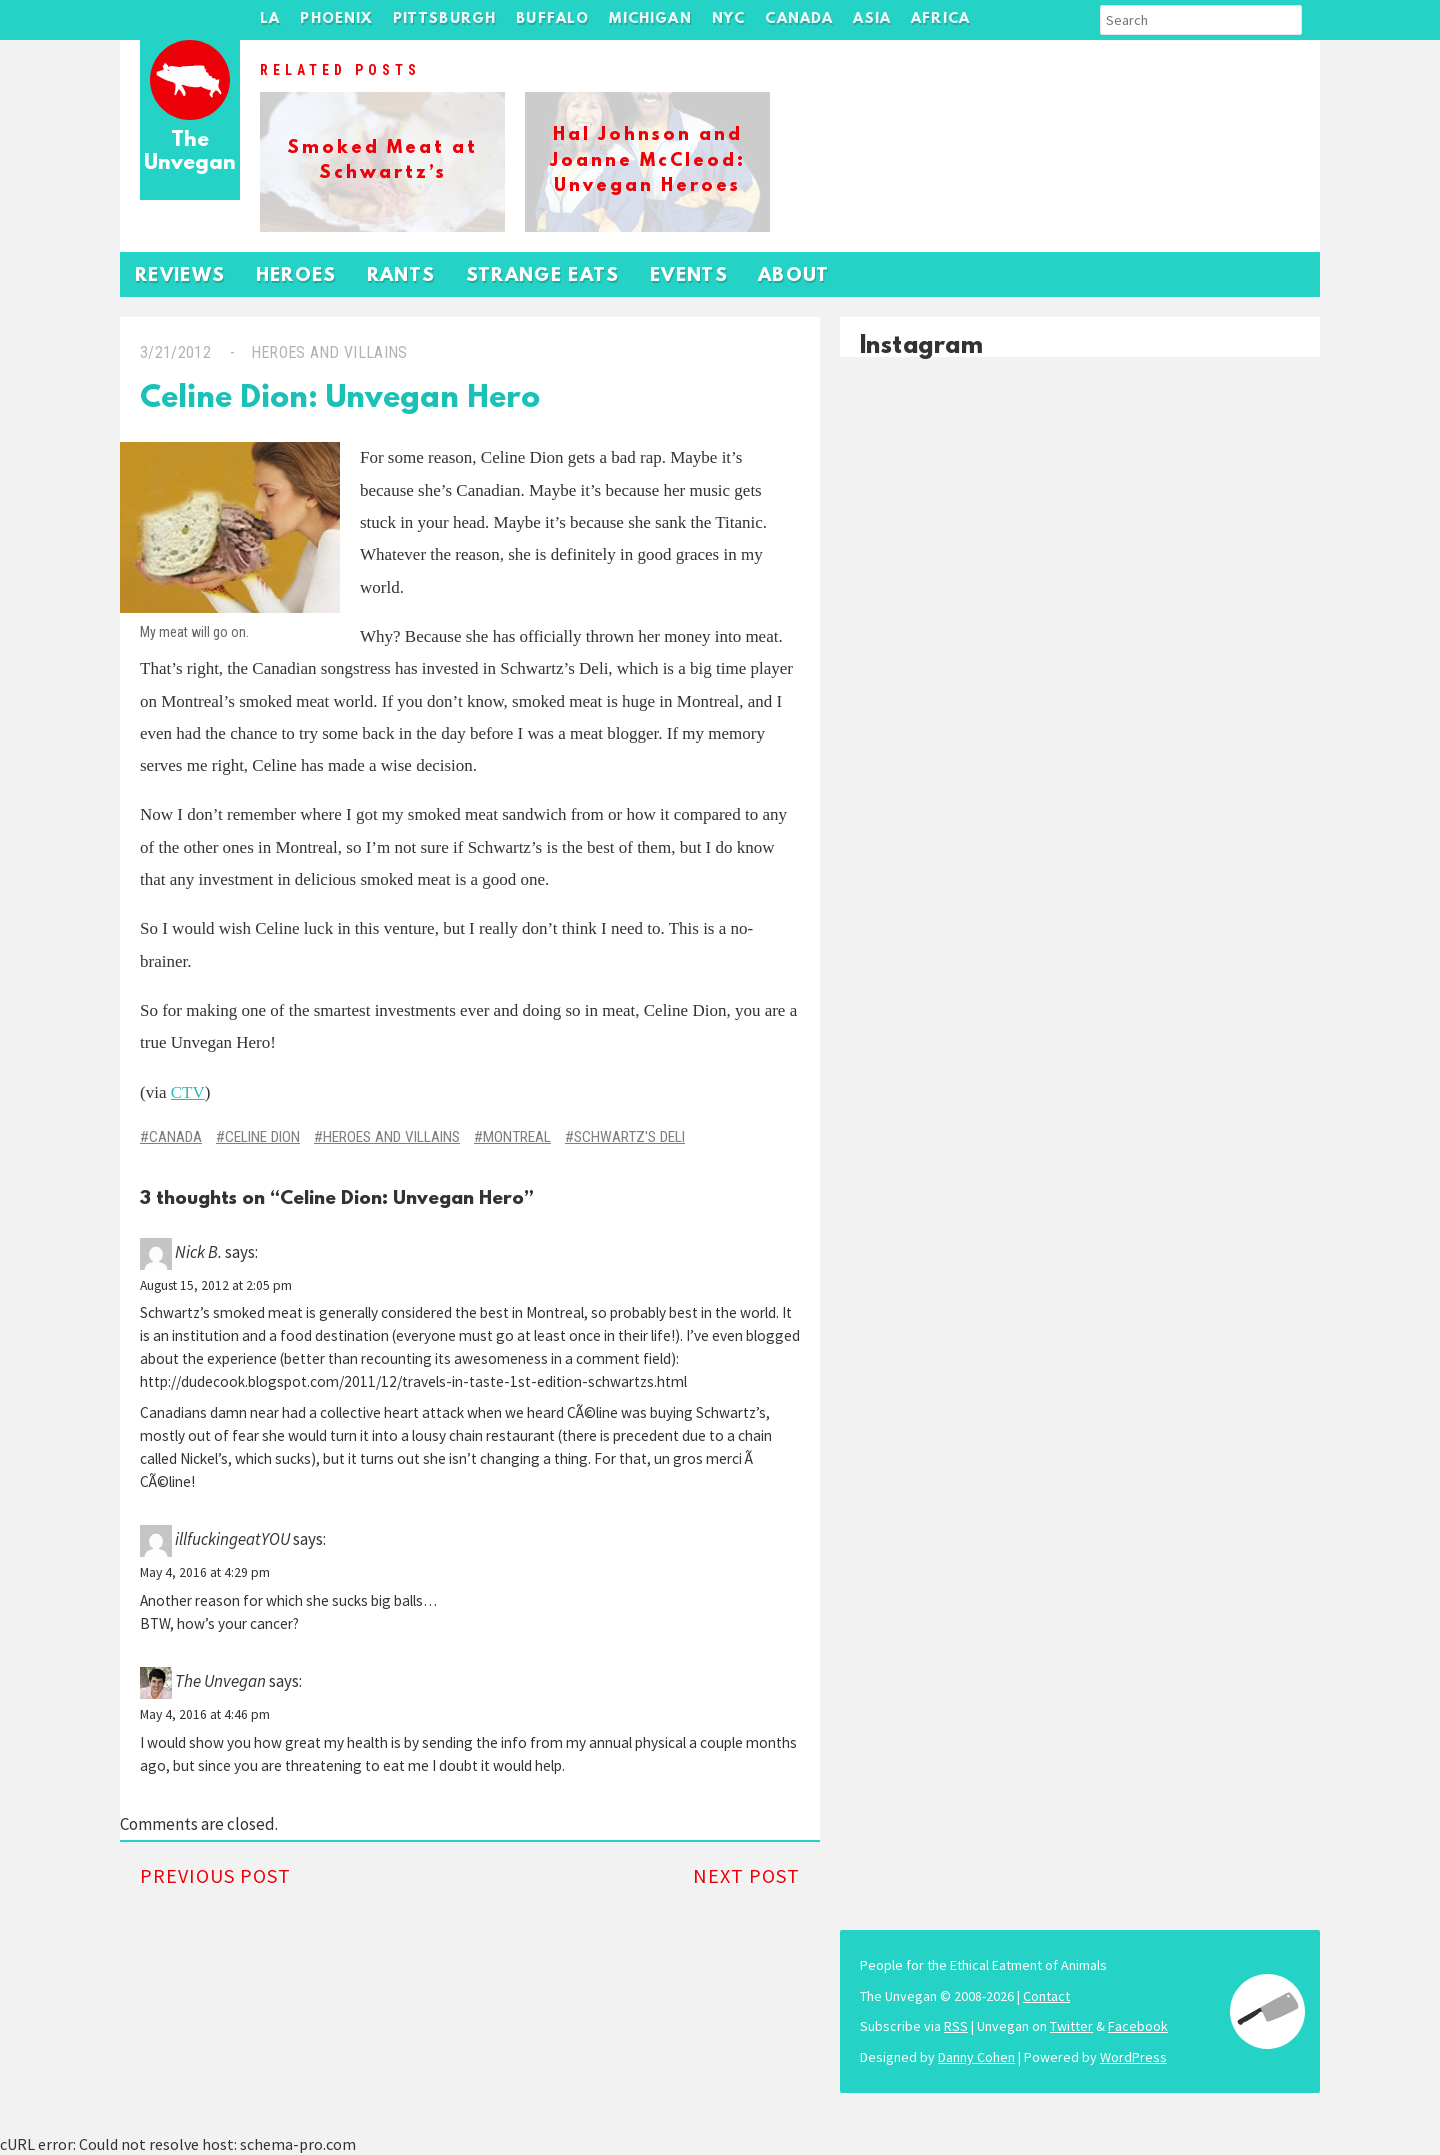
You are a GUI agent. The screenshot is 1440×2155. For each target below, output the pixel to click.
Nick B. (198, 1252)
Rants (401, 276)
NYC (729, 19)
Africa (940, 19)
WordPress (1133, 2057)
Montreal (517, 1137)
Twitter (1071, 2026)
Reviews (180, 276)
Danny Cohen (976, 2057)
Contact (1046, 1996)
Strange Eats (543, 276)
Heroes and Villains (329, 352)
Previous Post (215, 1875)
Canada (799, 19)
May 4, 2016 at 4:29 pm (205, 1572)
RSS (956, 2026)
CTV (188, 1092)
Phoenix (336, 19)
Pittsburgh (445, 19)
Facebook (1138, 2026)
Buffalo (552, 19)
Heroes (296, 276)
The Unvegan (190, 152)
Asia (872, 19)
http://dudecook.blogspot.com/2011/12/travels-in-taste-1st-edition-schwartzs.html (413, 1381)
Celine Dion (262, 1137)
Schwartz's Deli (629, 1137)
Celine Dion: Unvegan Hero (340, 399)
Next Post (746, 1875)
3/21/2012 (175, 352)
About (794, 276)
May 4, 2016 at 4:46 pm (205, 1714)
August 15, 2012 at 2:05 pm (216, 1285)
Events (689, 276)
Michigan (650, 19)
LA (270, 19)
